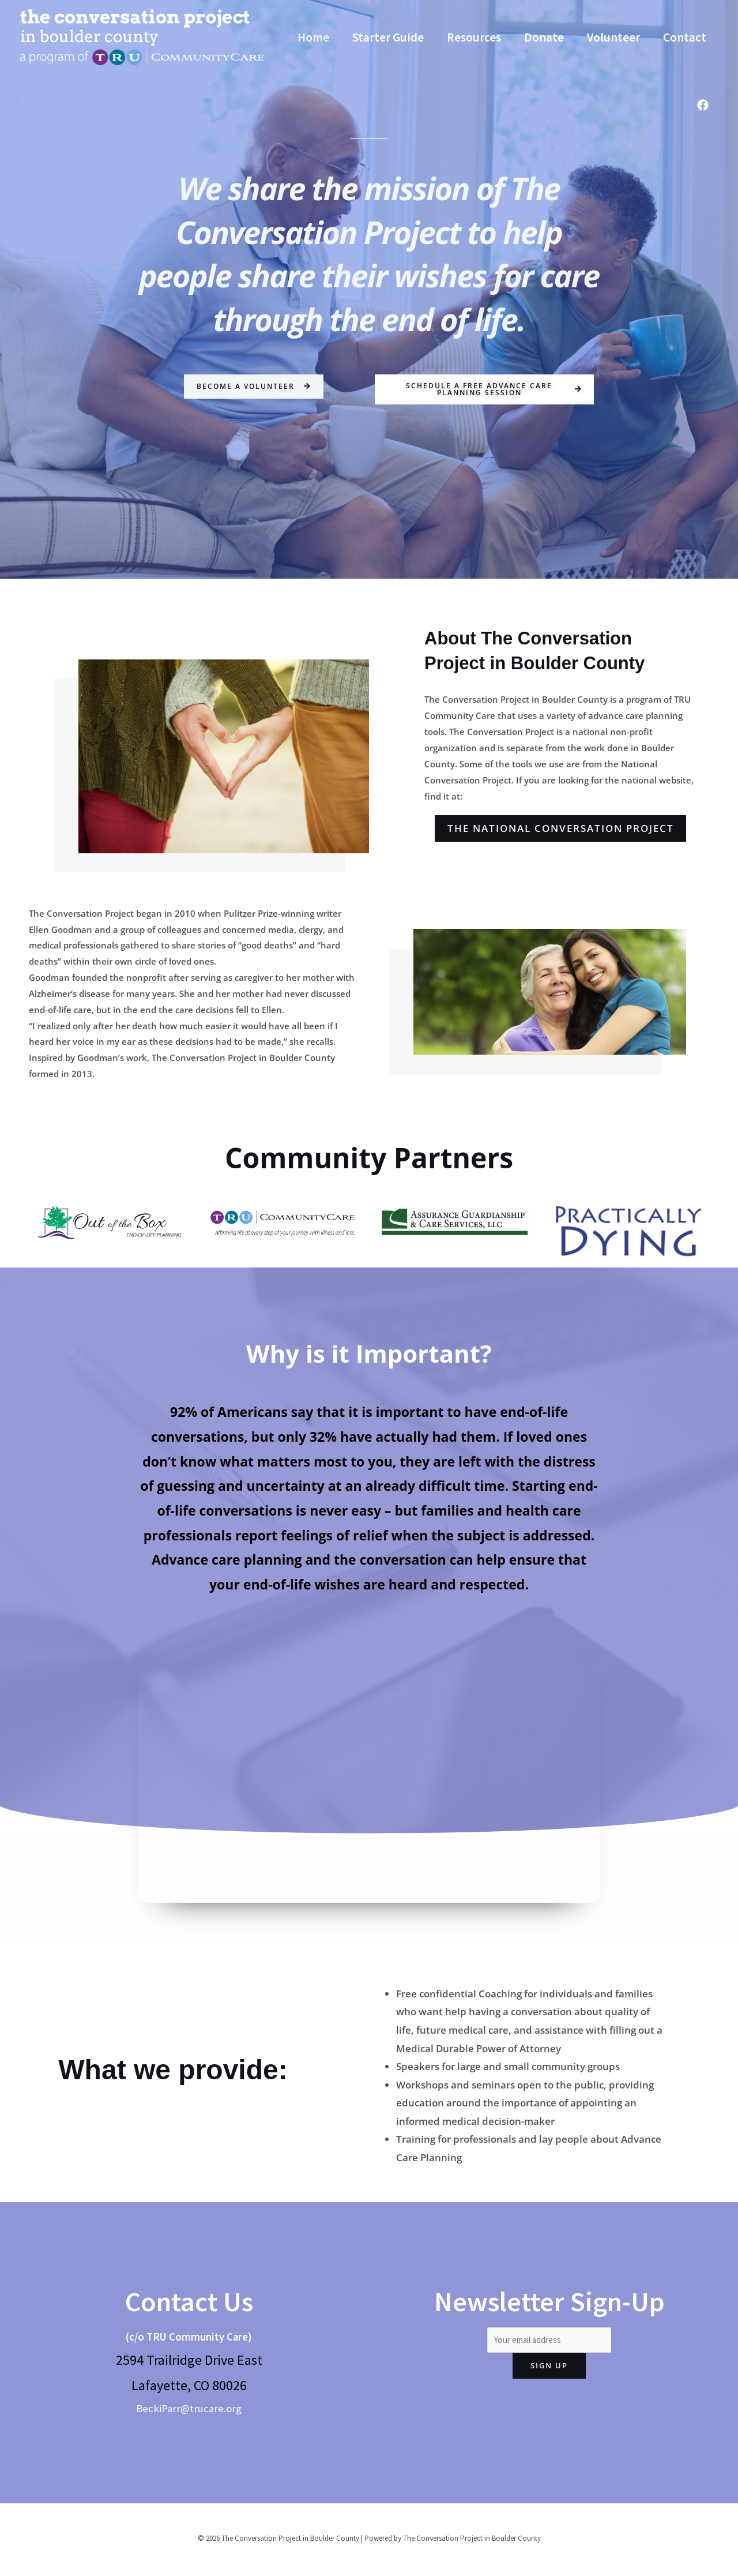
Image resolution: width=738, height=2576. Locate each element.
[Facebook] (703, 105)
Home (313, 23)
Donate (547, 23)
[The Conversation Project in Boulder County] (142, 36)
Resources (476, 23)
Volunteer (617, 23)
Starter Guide (388, 23)
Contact (318, 51)
